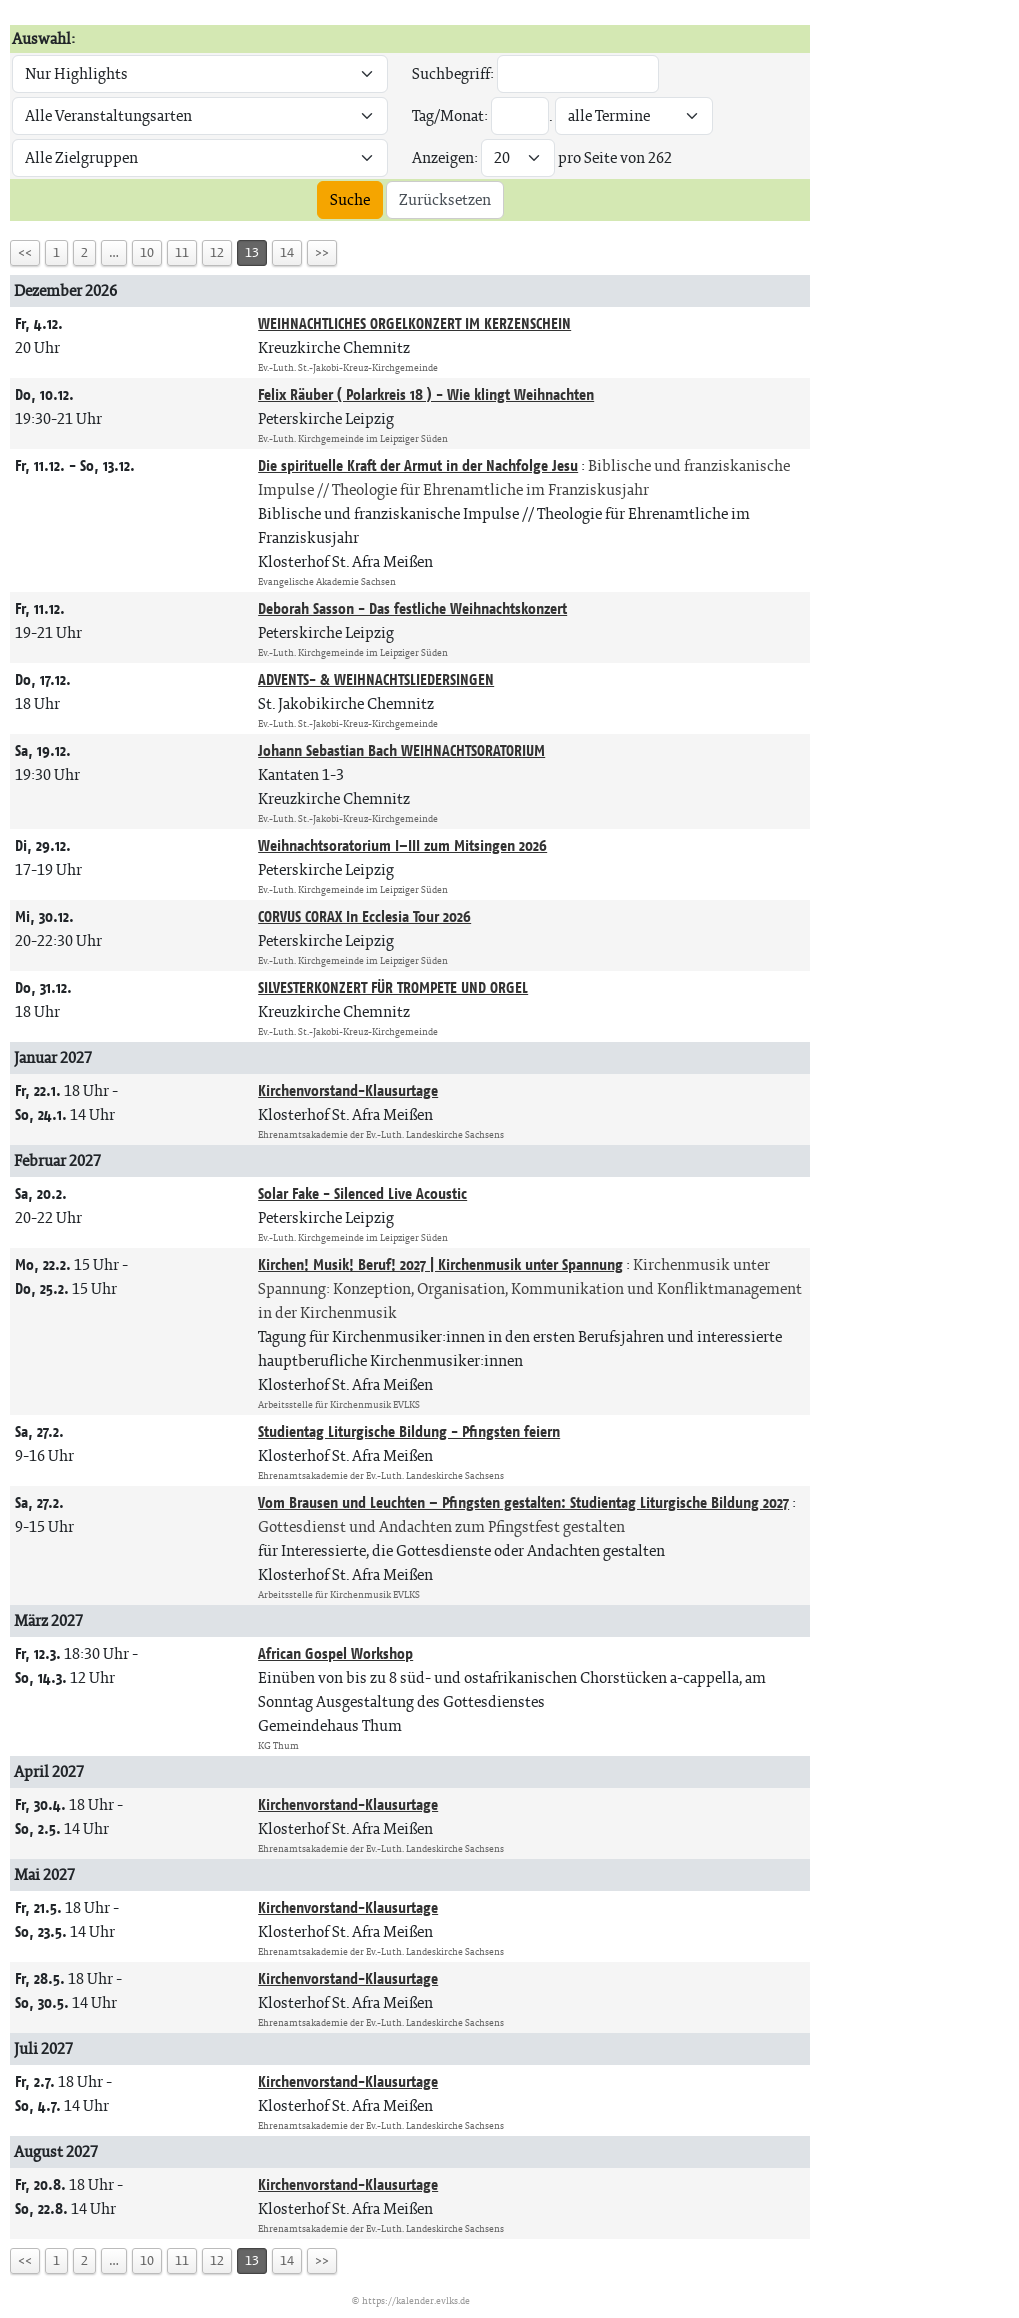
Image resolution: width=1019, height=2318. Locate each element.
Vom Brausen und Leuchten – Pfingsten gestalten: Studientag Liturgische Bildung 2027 (523, 1502)
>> (322, 252)
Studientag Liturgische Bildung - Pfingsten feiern (409, 1431)
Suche (350, 199)
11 (182, 252)
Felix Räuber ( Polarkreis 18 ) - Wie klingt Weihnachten (426, 394)
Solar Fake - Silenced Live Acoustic (362, 1193)
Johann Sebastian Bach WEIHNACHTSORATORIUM (401, 750)
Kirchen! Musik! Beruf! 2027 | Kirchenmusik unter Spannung (440, 1264)
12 (217, 252)
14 (287, 252)
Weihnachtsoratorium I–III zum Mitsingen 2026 (402, 845)
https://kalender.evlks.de (416, 2300)
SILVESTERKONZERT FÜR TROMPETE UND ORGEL (393, 987)
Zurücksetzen (445, 199)
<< (25, 252)
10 (147, 252)
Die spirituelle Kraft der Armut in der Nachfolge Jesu (418, 465)
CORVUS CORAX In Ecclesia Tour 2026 (364, 916)
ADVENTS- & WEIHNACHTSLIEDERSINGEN (376, 679)
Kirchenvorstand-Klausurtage (348, 1090)
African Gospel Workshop (335, 1653)
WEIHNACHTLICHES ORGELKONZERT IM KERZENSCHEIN (414, 323)
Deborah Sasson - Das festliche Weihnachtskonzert (412, 608)
